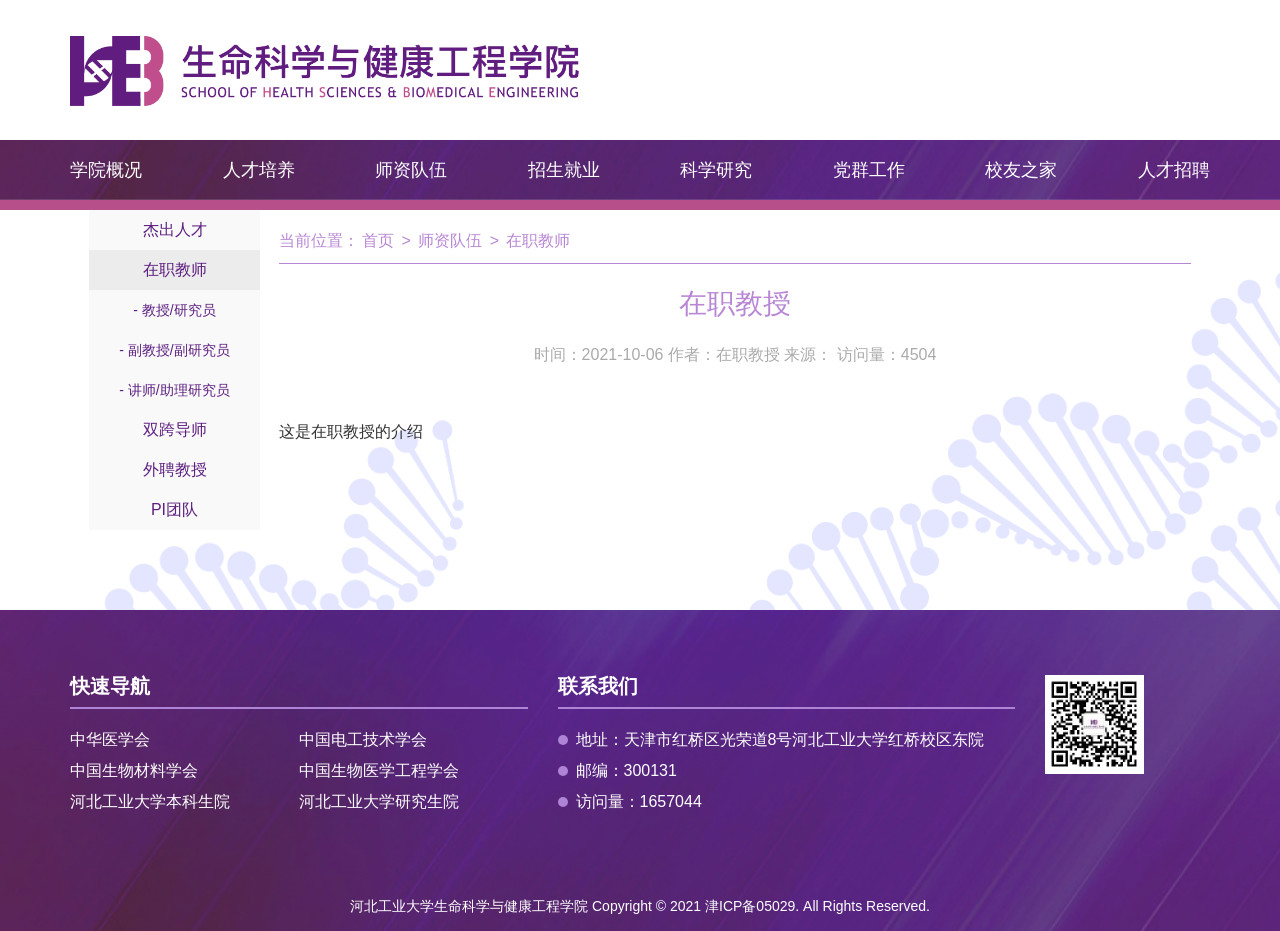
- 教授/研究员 (174, 310)
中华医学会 (110, 739)
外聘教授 (175, 469)
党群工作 (869, 170)
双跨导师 (175, 429)
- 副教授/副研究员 (174, 350)
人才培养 (259, 170)
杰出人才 (175, 229)
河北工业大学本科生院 (150, 801)
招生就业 (564, 170)
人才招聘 (1174, 170)
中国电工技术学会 (363, 739)
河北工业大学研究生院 (379, 801)
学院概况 (106, 170)
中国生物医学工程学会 (379, 770)
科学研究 (716, 170)
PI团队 (174, 509)
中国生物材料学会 (134, 770)
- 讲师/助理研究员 (174, 390)
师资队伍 (411, 170)
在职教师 (175, 269)
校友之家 (1021, 170)
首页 (378, 240)
